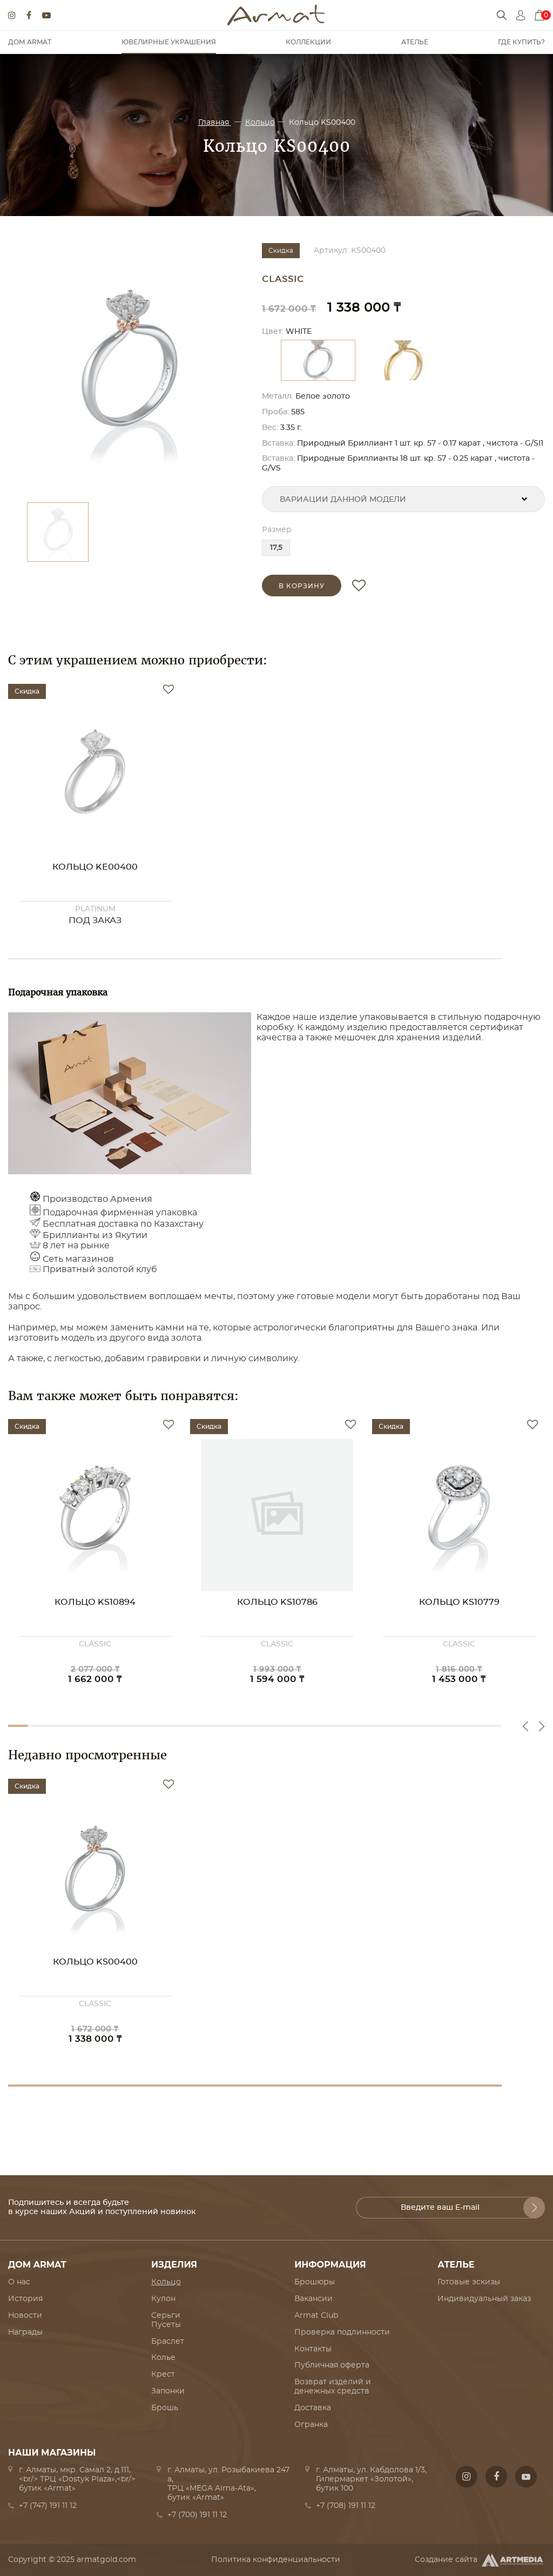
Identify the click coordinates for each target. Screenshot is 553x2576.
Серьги (165, 2315)
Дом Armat (29, 42)
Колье (163, 2358)
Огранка (311, 2425)
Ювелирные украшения (169, 42)
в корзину (302, 586)
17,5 (276, 547)
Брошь (164, 2408)
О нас (19, 2282)
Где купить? (521, 42)
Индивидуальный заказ (484, 2299)
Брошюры (314, 2282)
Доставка (312, 2408)
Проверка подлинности (342, 2332)
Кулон (163, 2299)
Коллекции (308, 42)
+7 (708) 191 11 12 (345, 2506)
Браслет (167, 2341)
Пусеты (166, 2325)
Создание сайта (480, 2560)
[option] (129, 367)
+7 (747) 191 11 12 (48, 2506)
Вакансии (313, 2299)
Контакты (313, 2349)
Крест (163, 2374)
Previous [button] (525, 1726)
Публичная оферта (331, 2365)
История (25, 2299)
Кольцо (260, 122)
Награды (25, 2332)
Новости (25, 2315)
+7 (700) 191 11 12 (197, 2515)
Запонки (168, 2391)
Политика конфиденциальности (275, 2560)
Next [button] (541, 1726)
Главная (214, 122)
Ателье (414, 42)
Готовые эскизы (468, 2282)
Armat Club (316, 2315)
